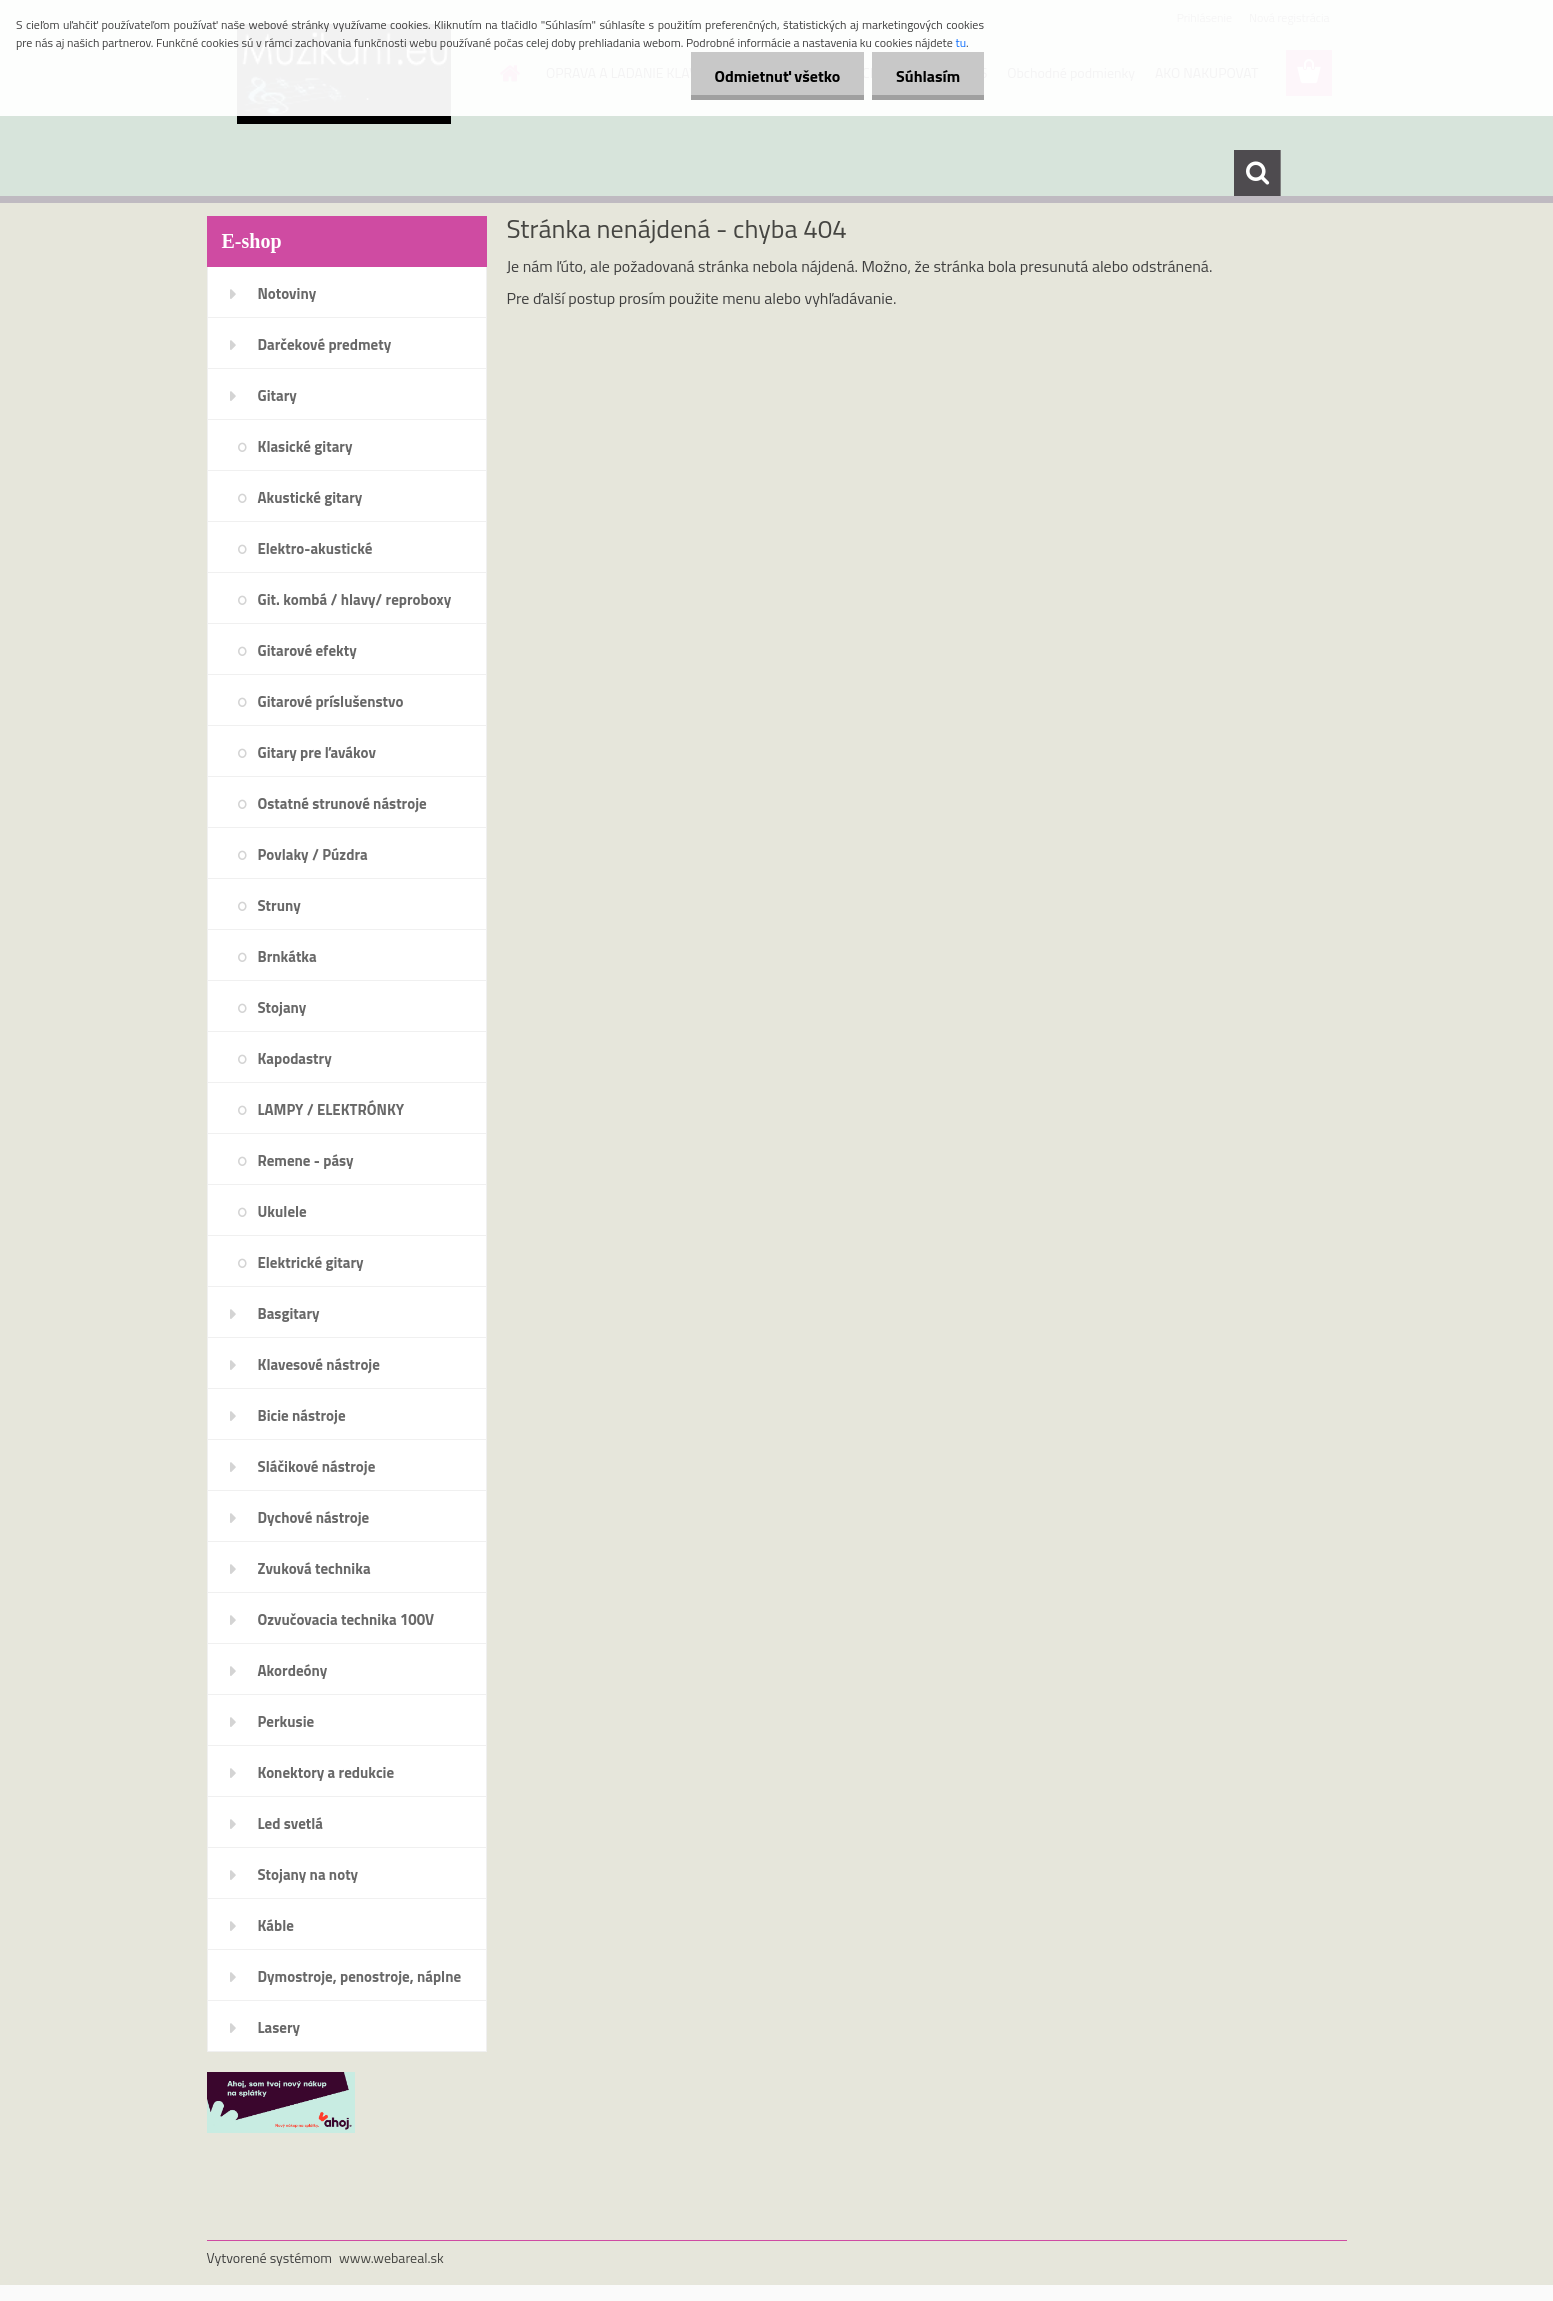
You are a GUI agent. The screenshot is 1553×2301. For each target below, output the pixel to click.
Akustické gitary (310, 497)
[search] (1257, 173)
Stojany (282, 1007)
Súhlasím (927, 76)
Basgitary (289, 1313)
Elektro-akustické (315, 548)
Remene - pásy (306, 1160)
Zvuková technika (314, 1568)
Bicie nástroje (302, 1415)
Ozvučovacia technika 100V (346, 1619)
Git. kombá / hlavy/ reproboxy (355, 599)
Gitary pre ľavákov (317, 752)
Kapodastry (295, 1058)
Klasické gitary (305, 446)
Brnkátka (287, 956)
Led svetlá (290, 1823)
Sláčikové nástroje (317, 1466)
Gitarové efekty (307, 650)
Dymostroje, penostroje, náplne (360, 1976)
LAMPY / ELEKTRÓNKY (331, 1109)
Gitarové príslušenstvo (331, 701)
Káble (276, 1925)
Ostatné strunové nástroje (342, 803)
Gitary (277, 395)
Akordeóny (293, 1670)
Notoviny (287, 293)
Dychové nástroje (314, 1517)
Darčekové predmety (325, 344)
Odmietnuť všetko (774, 76)
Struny (279, 905)
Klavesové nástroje (319, 1364)
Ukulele (282, 1211)
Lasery (279, 2027)
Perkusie (286, 1721)
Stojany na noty (308, 1874)
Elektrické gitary (311, 1262)
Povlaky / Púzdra (313, 854)
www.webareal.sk (391, 2257)
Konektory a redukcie (326, 1772)
